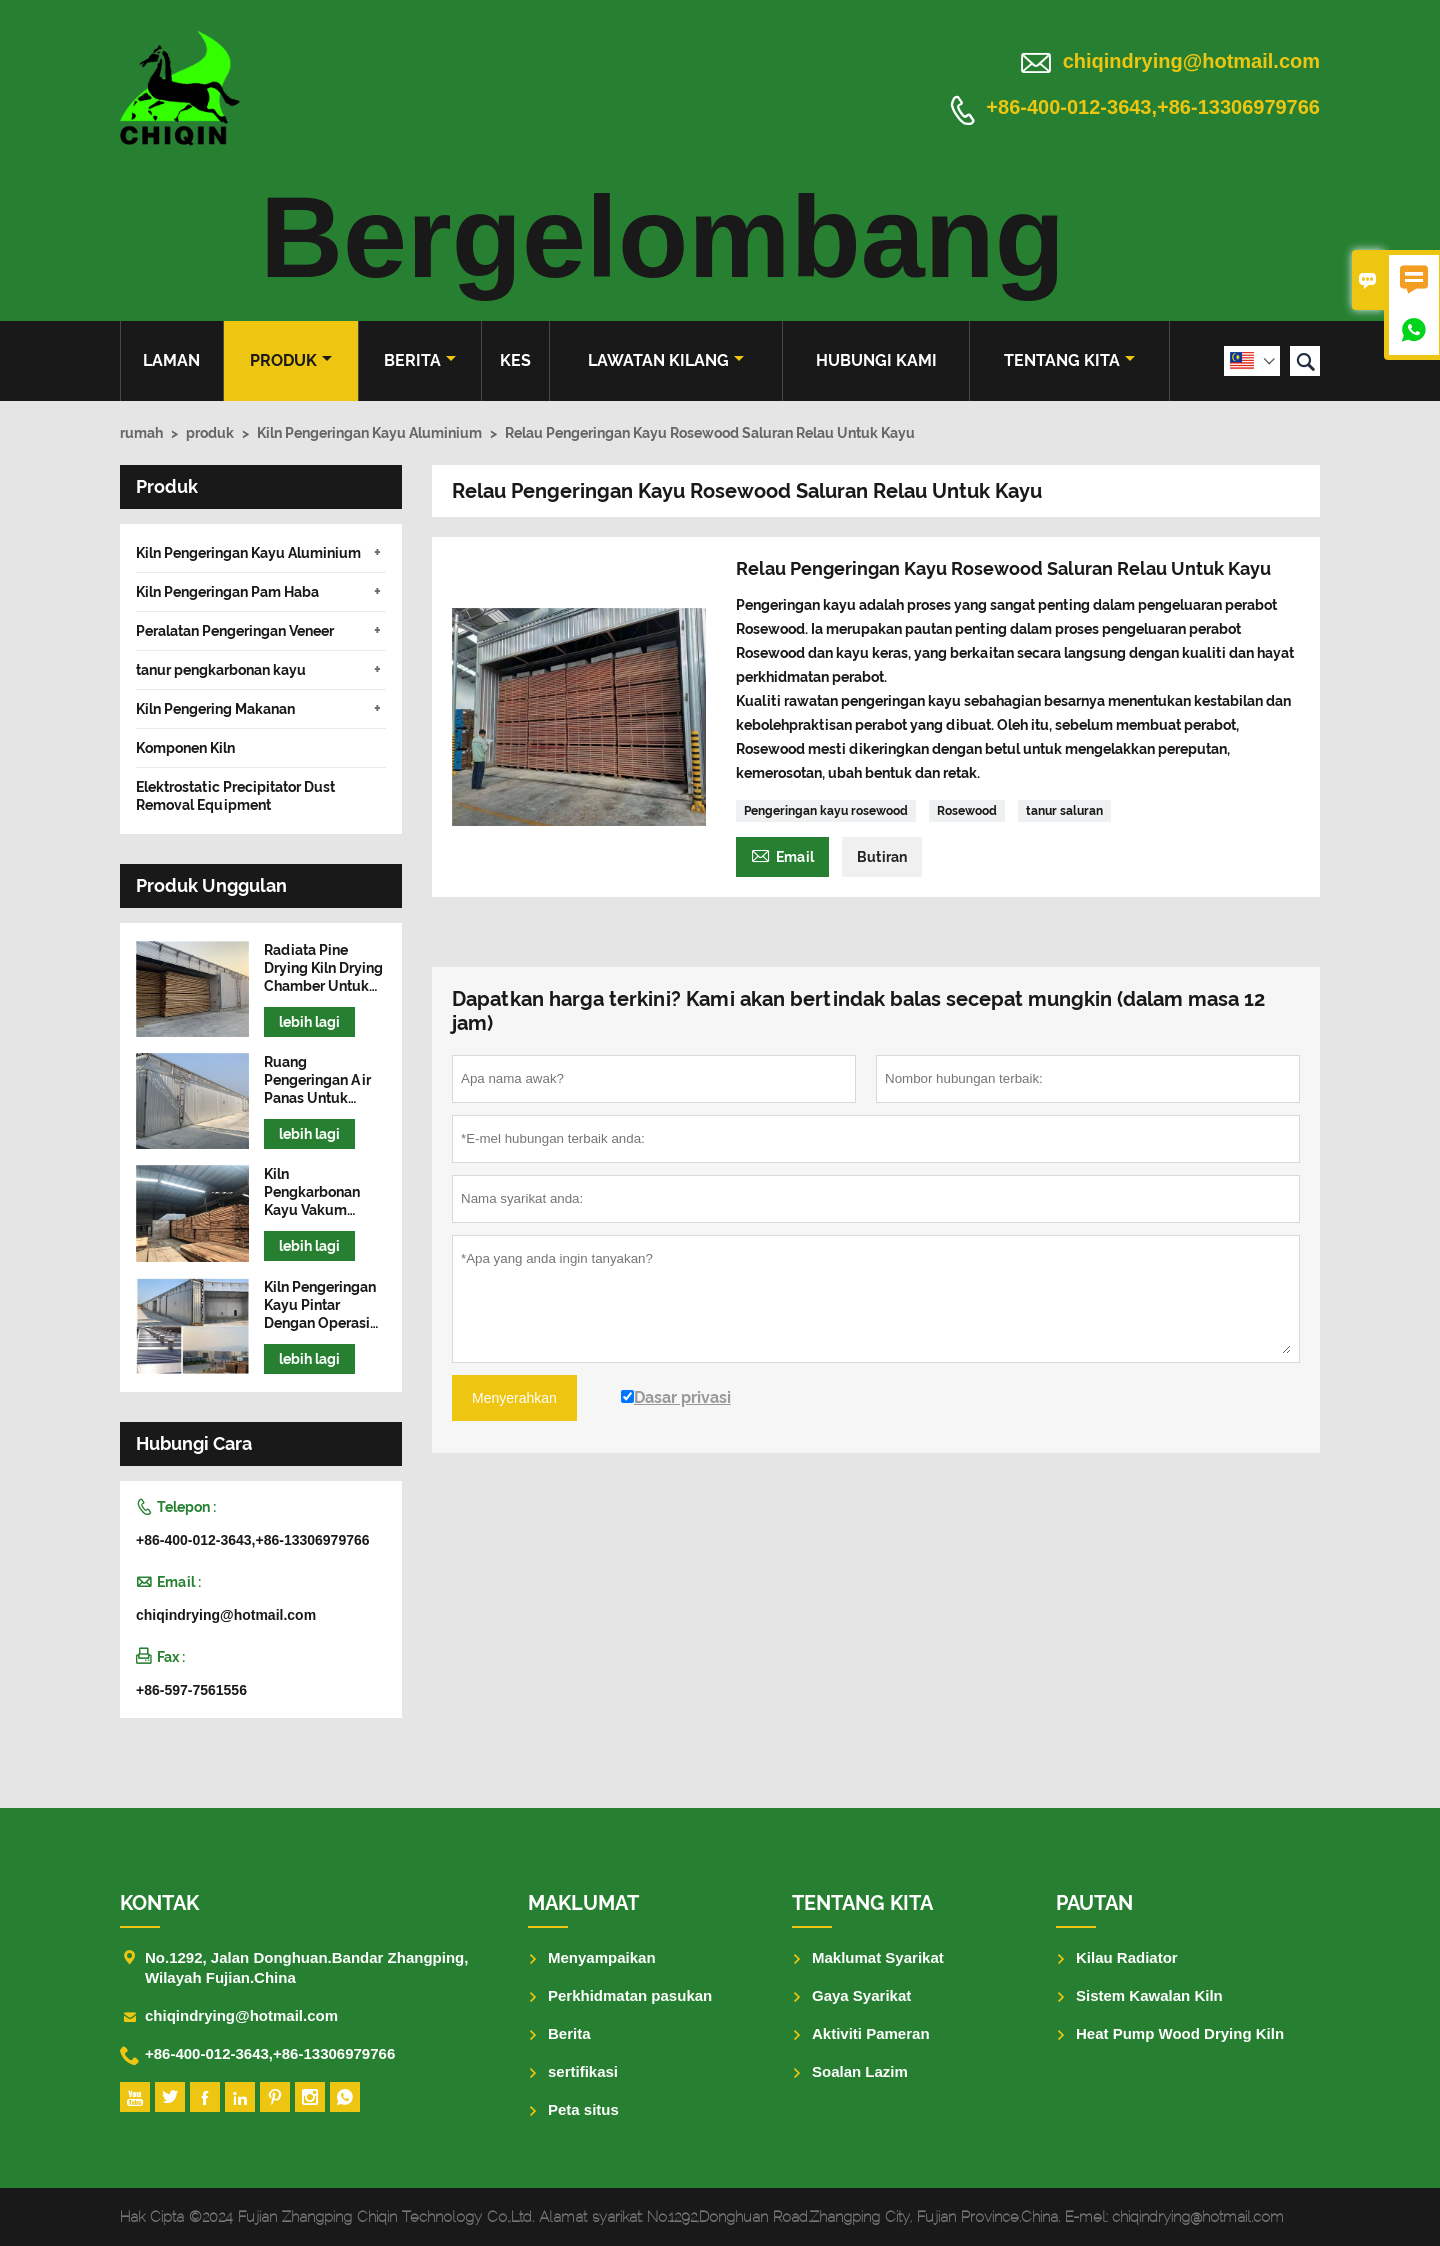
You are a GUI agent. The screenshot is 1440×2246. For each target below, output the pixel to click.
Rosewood (967, 811)
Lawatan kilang (666, 360)
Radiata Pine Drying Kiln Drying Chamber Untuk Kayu (323, 968)
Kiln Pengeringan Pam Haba (227, 592)
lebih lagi (309, 1022)
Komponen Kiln (185, 748)
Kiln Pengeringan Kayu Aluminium (369, 433)
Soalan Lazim (860, 2071)
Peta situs (583, 2109)
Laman (171, 360)
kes (515, 360)
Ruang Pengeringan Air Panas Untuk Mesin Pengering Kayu (319, 1080)
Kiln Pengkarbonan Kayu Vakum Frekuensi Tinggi (319, 1192)
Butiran (882, 857)
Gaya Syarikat (861, 1995)
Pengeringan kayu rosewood (826, 811)
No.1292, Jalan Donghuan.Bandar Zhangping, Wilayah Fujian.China (306, 1967)
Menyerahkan (514, 1398)
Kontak (159, 1903)
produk (291, 360)
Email (782, 854)
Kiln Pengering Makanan (215, 709)
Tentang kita (1069, 360)
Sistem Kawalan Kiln (1149, 1995)
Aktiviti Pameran (871, 2033)
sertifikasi (583, 2071)
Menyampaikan (602, 1957)
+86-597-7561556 (191, 1690)
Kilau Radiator (1127, 1957)
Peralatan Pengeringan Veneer (235, 631)
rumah (141, 433)
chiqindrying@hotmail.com (1191, 61)
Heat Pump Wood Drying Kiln (1180, 2033)
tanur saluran (1064, 811)
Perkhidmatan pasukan (630, 1995)
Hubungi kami (876, 360)
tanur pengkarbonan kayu (221, 670)
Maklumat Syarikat (878, 1957)
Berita (420, 360)
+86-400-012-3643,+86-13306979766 (1153, 108)
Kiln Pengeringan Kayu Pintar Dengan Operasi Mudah (320, 1305)
